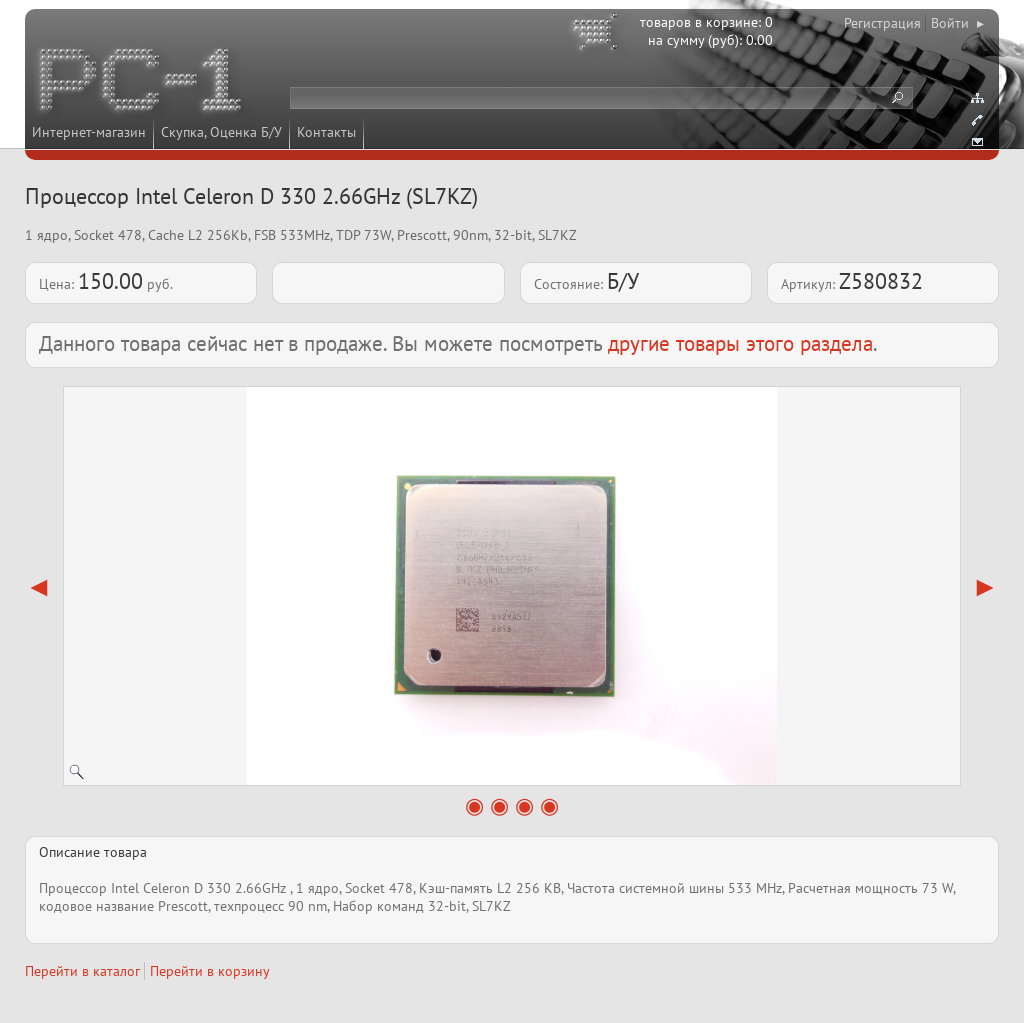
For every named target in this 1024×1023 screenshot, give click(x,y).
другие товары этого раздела (740, 343)
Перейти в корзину (210, 971)
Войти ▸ (957, 23)
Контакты (326, 132)
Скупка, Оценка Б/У (221, 132)
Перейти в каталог (82, 971)
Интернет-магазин (89, 132)
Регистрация (882, 23)
